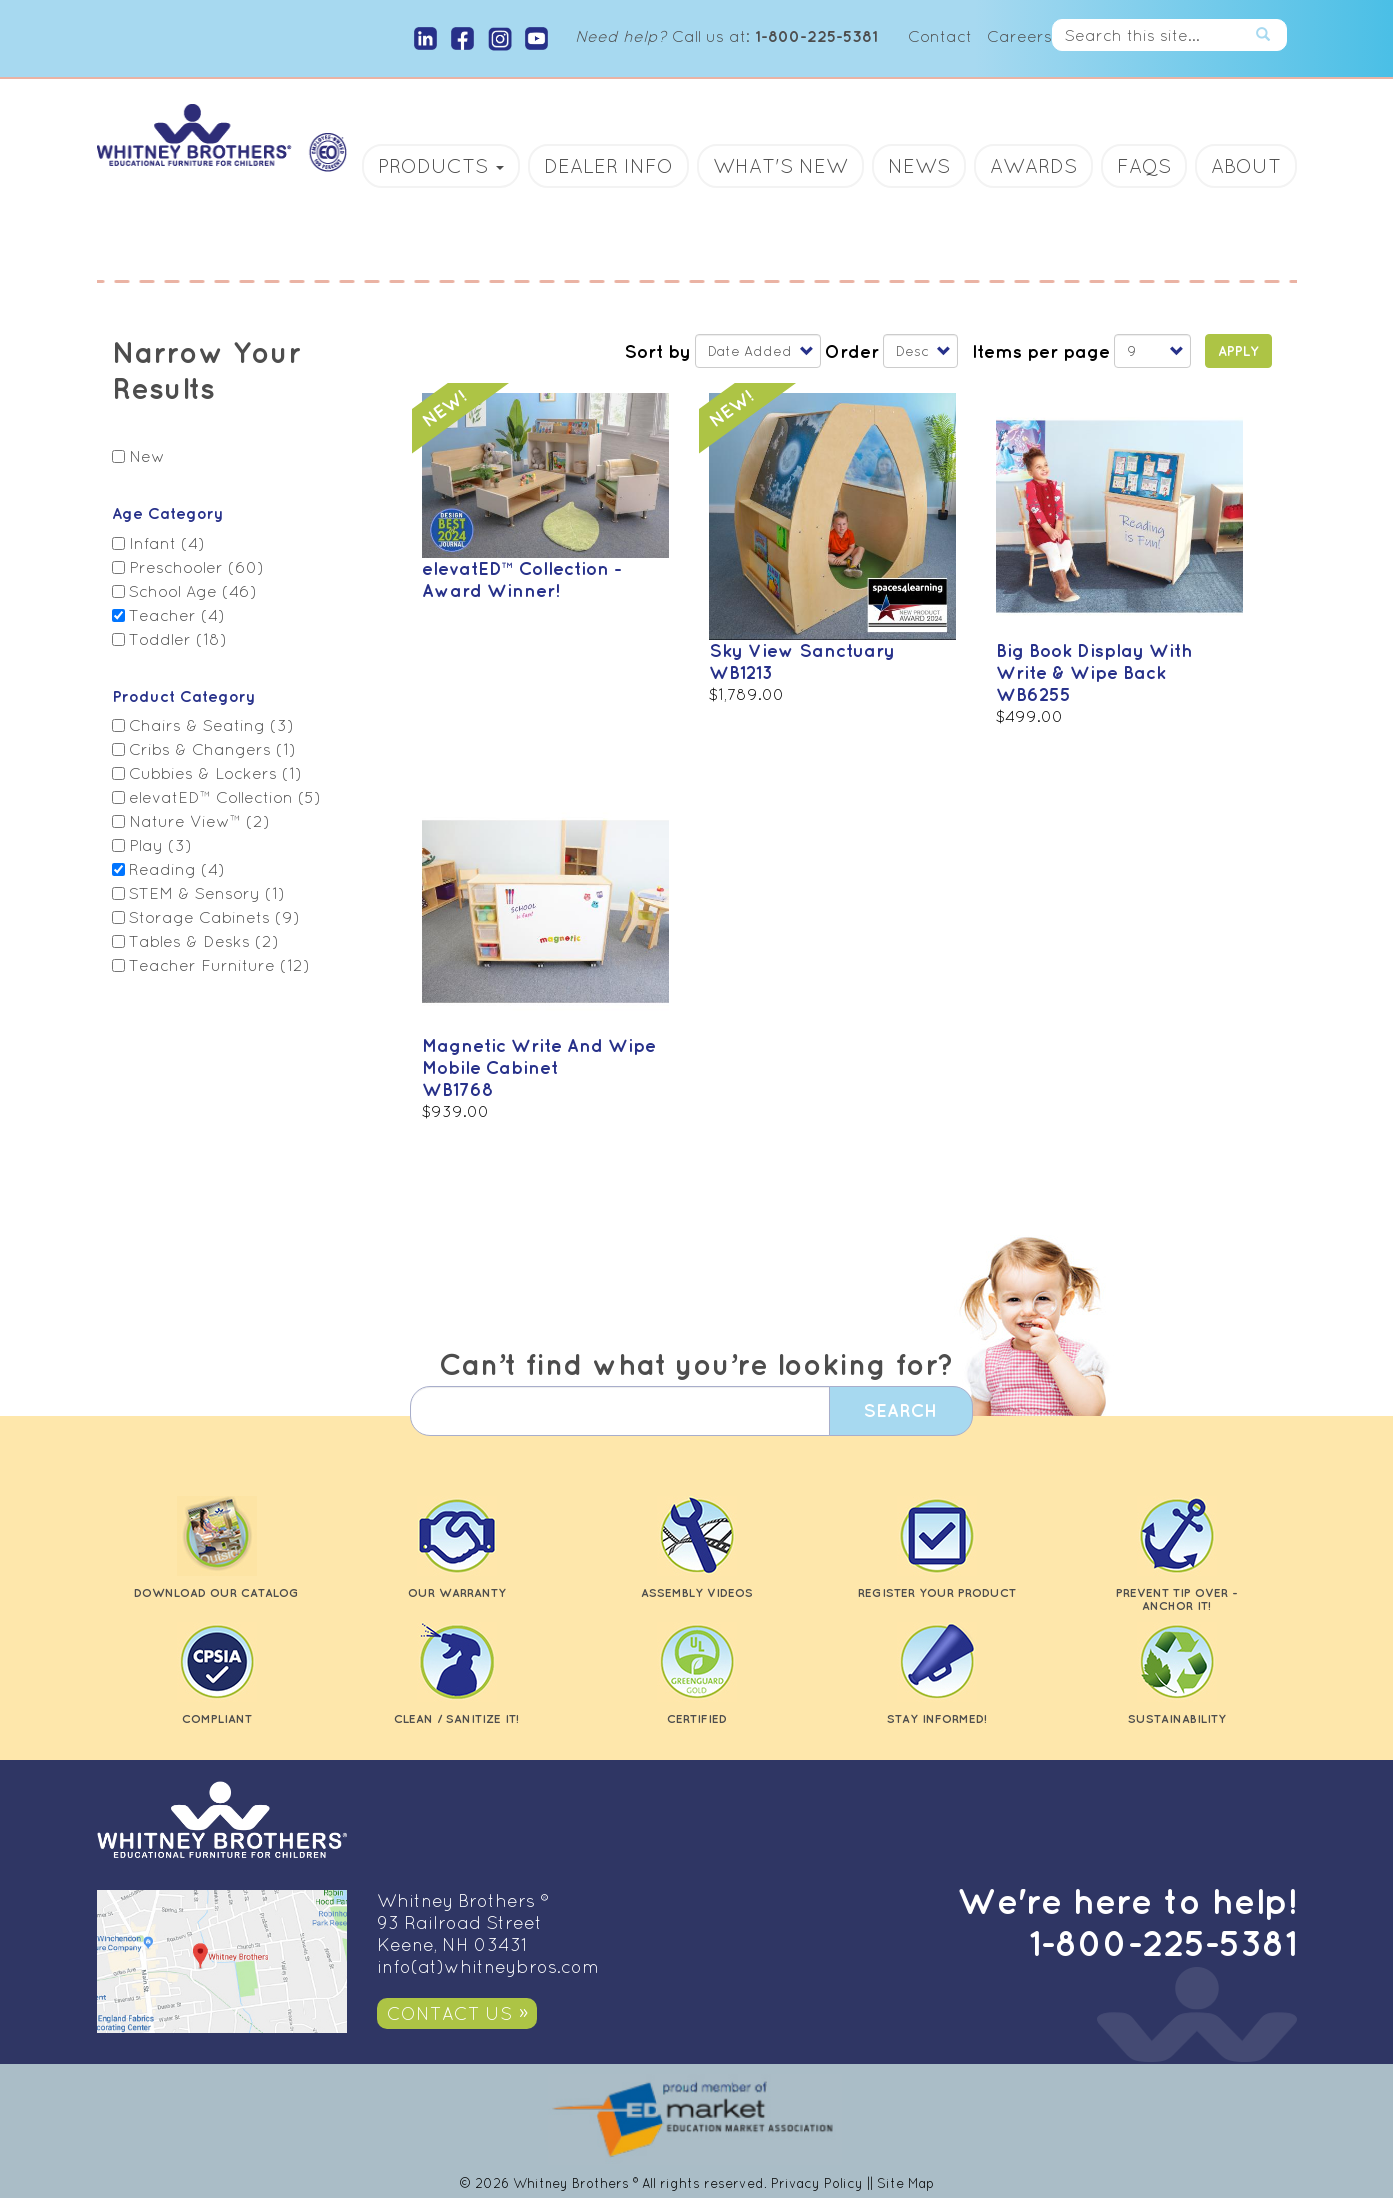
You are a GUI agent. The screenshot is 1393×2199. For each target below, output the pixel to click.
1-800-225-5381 (1163, 1942)
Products (441, 166)
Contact (940, 36)
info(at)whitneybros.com (488, 1966)
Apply (1238, 351)
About (1246, 166)
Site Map (905, 2183)
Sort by (657, 351)
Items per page (1041, 351)
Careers (1019, 36)
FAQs (1144, 166)
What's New (780, 166)
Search (1271, 35)
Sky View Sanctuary (802, 650)
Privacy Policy (817, 2183)
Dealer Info (608, 166)
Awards (1033, 166)
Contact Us (449, 2013)
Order (852, 351)
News (919, 166)
